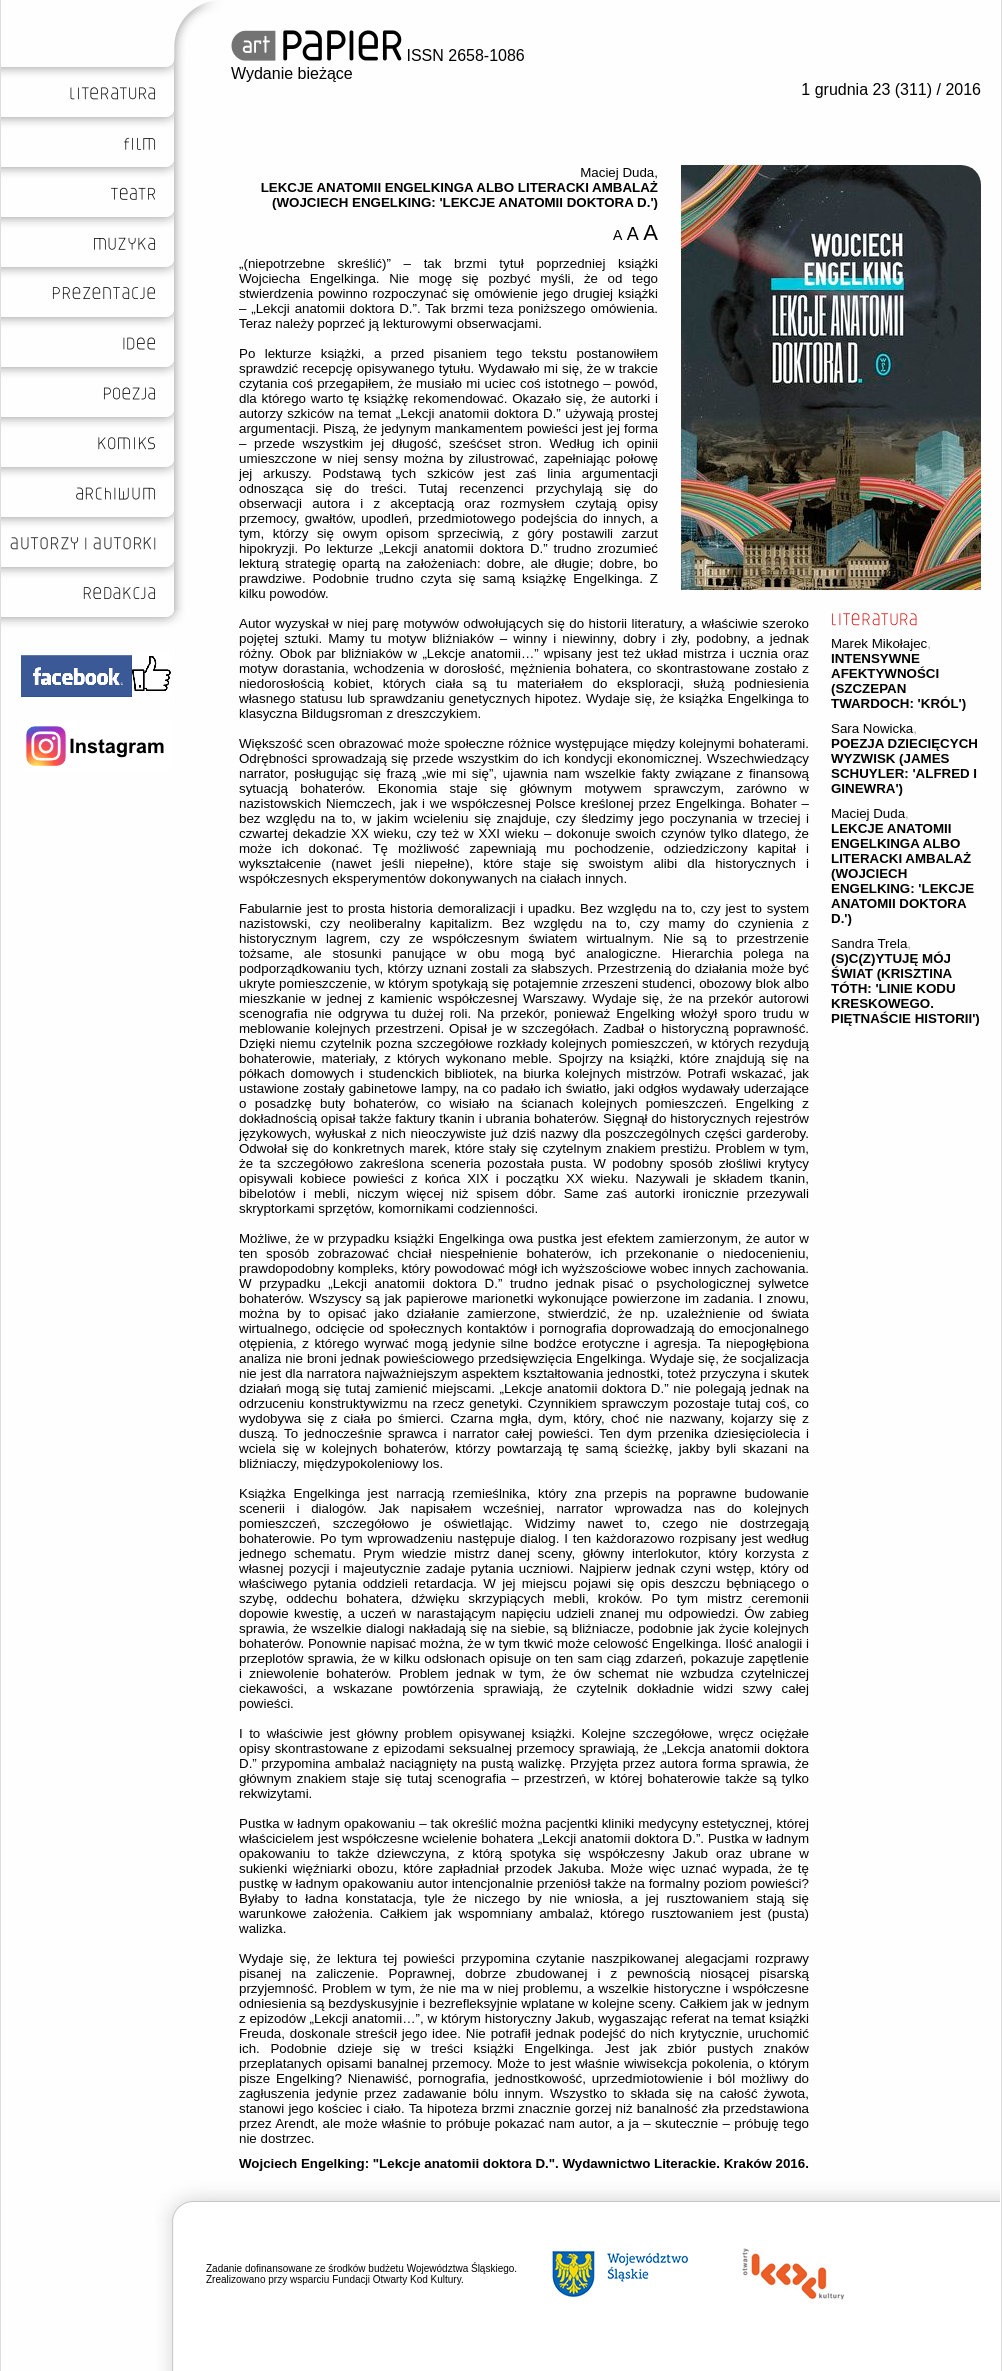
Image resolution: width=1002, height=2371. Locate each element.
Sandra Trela (869, 943)
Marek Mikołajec (879, 643)
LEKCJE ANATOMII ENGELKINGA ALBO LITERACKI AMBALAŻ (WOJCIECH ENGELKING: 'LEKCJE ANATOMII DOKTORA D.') (902, 873)
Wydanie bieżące (292, 73)
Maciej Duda (868, 813)
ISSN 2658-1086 (378, 55)
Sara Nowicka (872, 728)
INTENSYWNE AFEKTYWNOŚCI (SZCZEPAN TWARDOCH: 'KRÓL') (898, 681)
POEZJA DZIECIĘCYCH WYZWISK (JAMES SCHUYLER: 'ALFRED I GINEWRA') (904, 766)
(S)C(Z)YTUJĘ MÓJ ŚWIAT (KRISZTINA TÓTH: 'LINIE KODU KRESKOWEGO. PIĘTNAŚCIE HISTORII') (905, 988)
